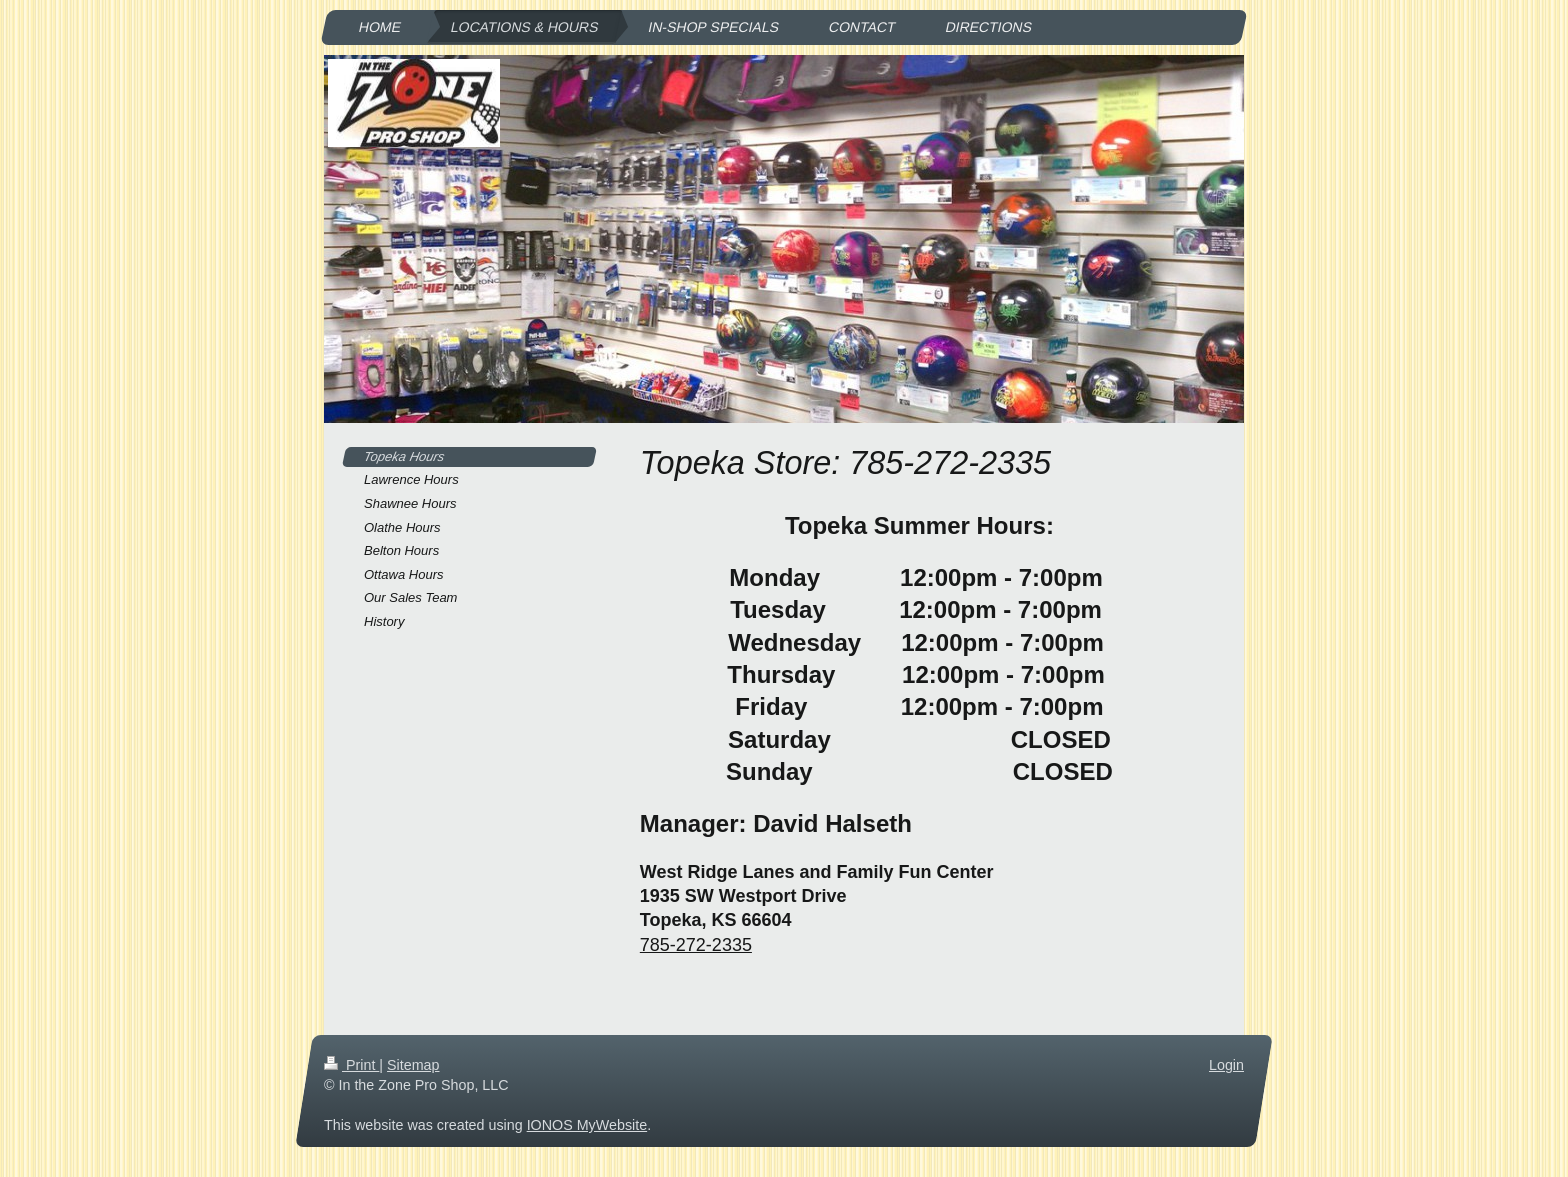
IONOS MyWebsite (587, 1125)
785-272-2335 (696, 945)
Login (1226, 1065)
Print (351, 1065)
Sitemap (413, 1065)
